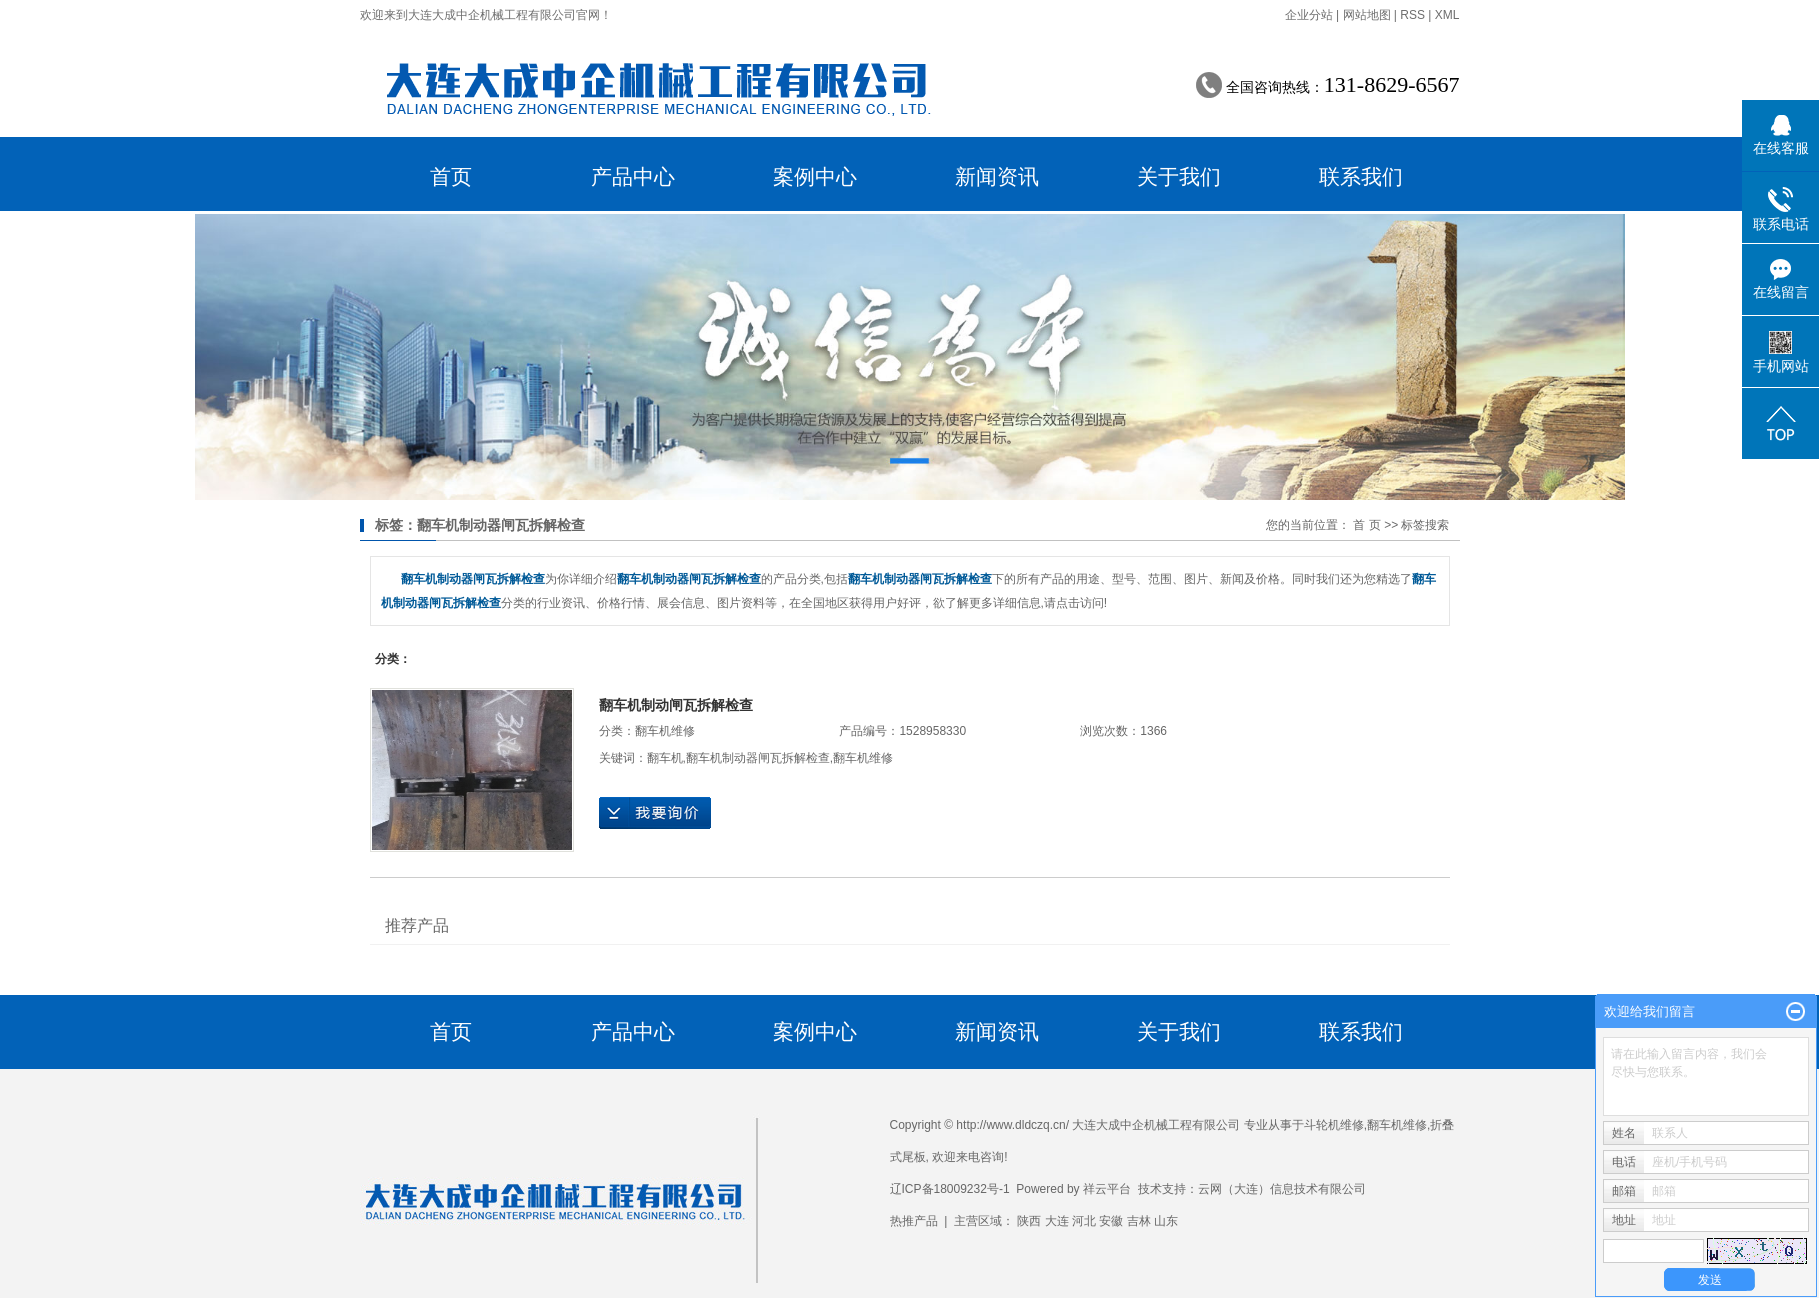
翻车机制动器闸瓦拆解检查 (758, 758)
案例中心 (815, 176)
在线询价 (655, 813)
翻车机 (665, 758)
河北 (1084, 1221)
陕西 (1029, 1221)
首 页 (1366, 525)
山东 (1166, 1221)
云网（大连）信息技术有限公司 (1282, 1189)
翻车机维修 (665, 731)
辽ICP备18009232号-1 (950, 1189)
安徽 (1111, 1221)
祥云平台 (1107, 1189)
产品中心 (633, 176)
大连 (1057, 1221)
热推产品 (914, 1221)
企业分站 (1309, 15)
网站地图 (1367, 15)
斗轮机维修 (1334, 1125)
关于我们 (1179, 176)
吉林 (1139, 1221)
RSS (1412, 15)
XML (1447, 15)
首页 (451, 176)
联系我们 (1361, 176)
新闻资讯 (997, 176)
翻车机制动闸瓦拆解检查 (676, 705)
